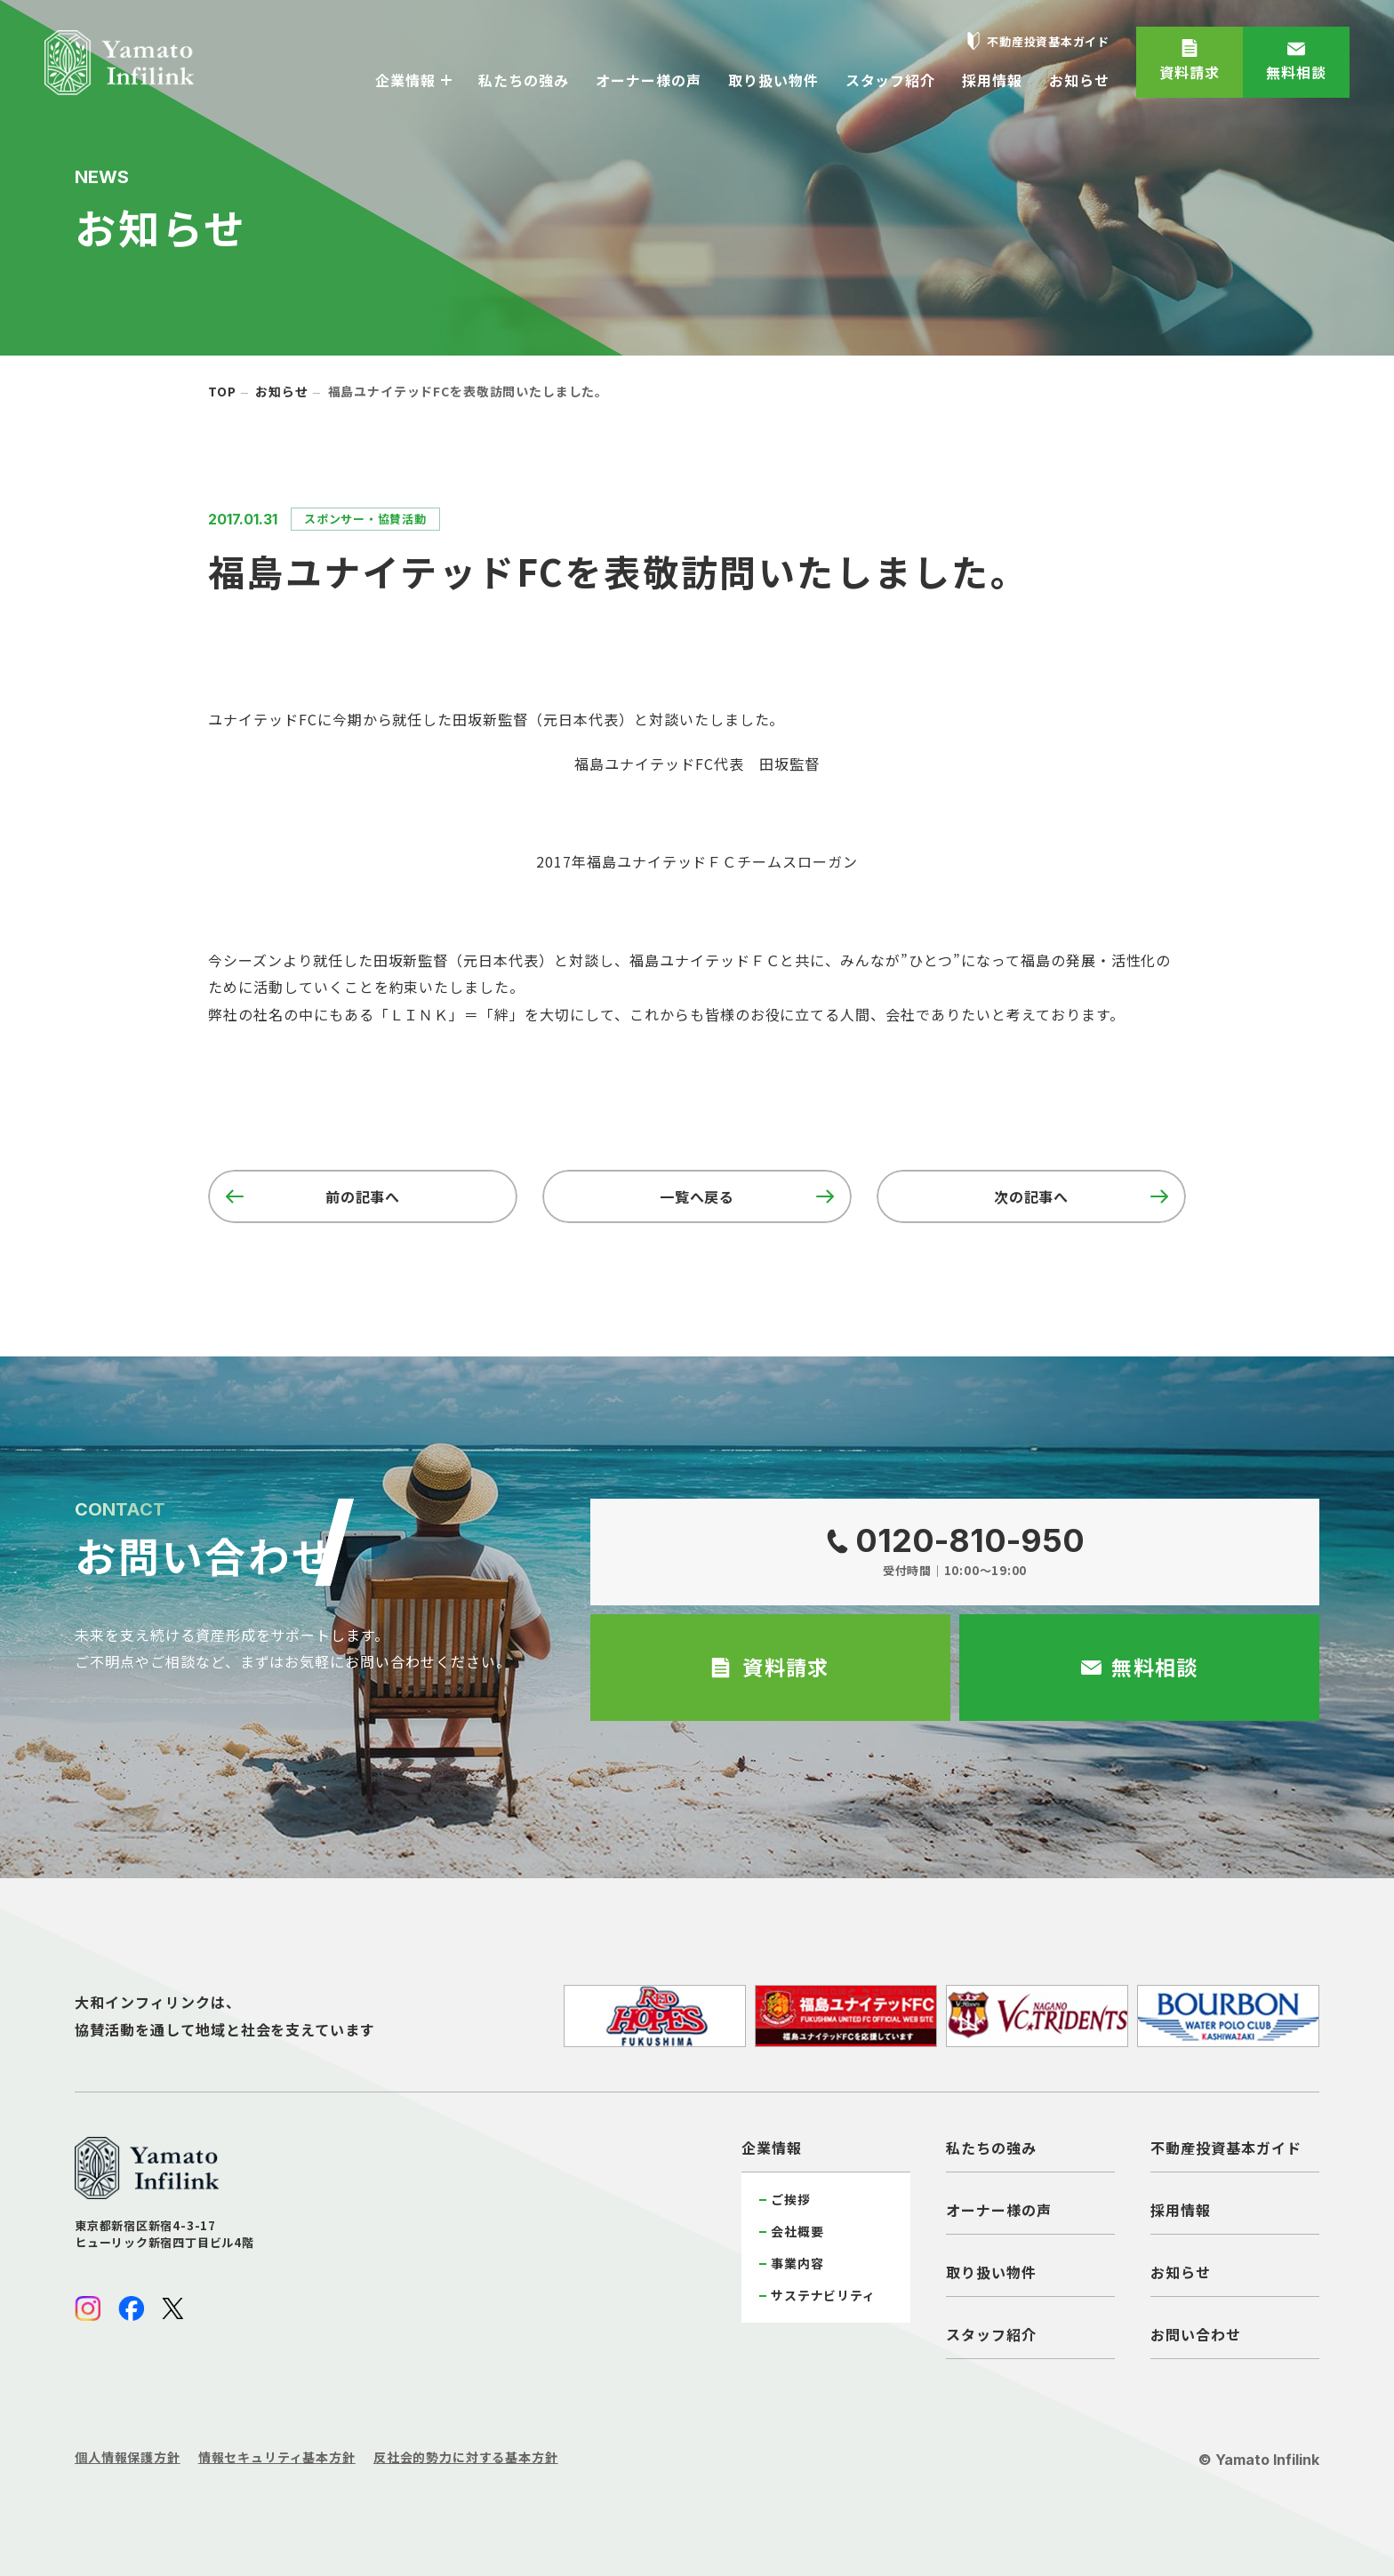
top (222, 391)
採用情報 (1180, 2209)
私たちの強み (991, 2147)
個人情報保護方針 (127, 2457)
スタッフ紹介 (991, 2334)
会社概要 (797, 2231)
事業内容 (797, 2263)
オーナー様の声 (999, 2209)
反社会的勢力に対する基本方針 (465, 2457)
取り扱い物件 (991, 2272)
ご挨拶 (791, 2199)
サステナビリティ (823, 2295)
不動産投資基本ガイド (1226, 2147)
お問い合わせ (1195, 2334)
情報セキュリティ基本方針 (277, 2457)
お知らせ (281, 391)
